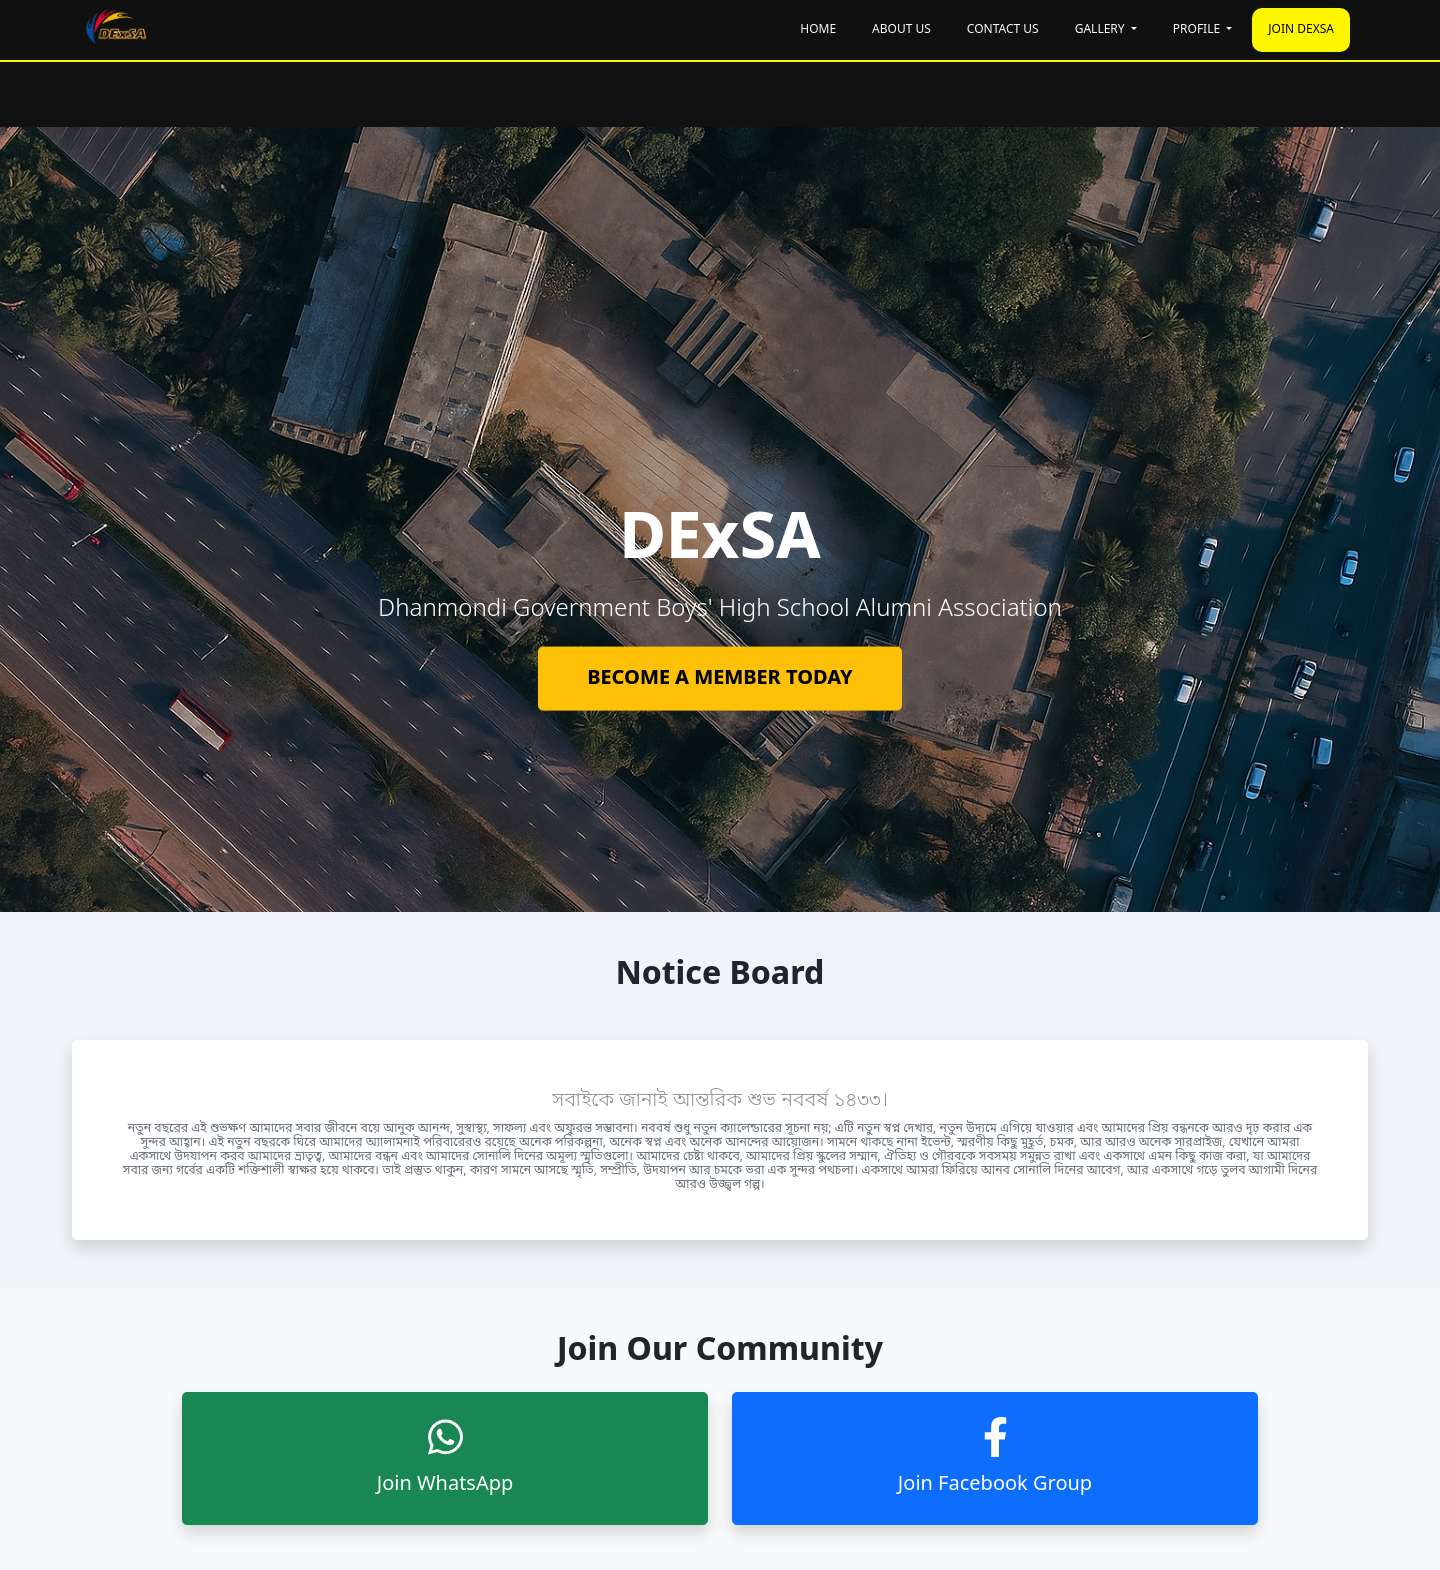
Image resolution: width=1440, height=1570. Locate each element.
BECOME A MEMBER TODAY (720, 678)
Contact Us (1003, 30)
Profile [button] (1198, 30)
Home (818, 30)
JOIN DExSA (1301, 30)
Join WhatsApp (445, 1457)
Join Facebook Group (995, 1457)
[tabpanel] (720, 607)
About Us (901, 30)
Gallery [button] (1101, 30)
